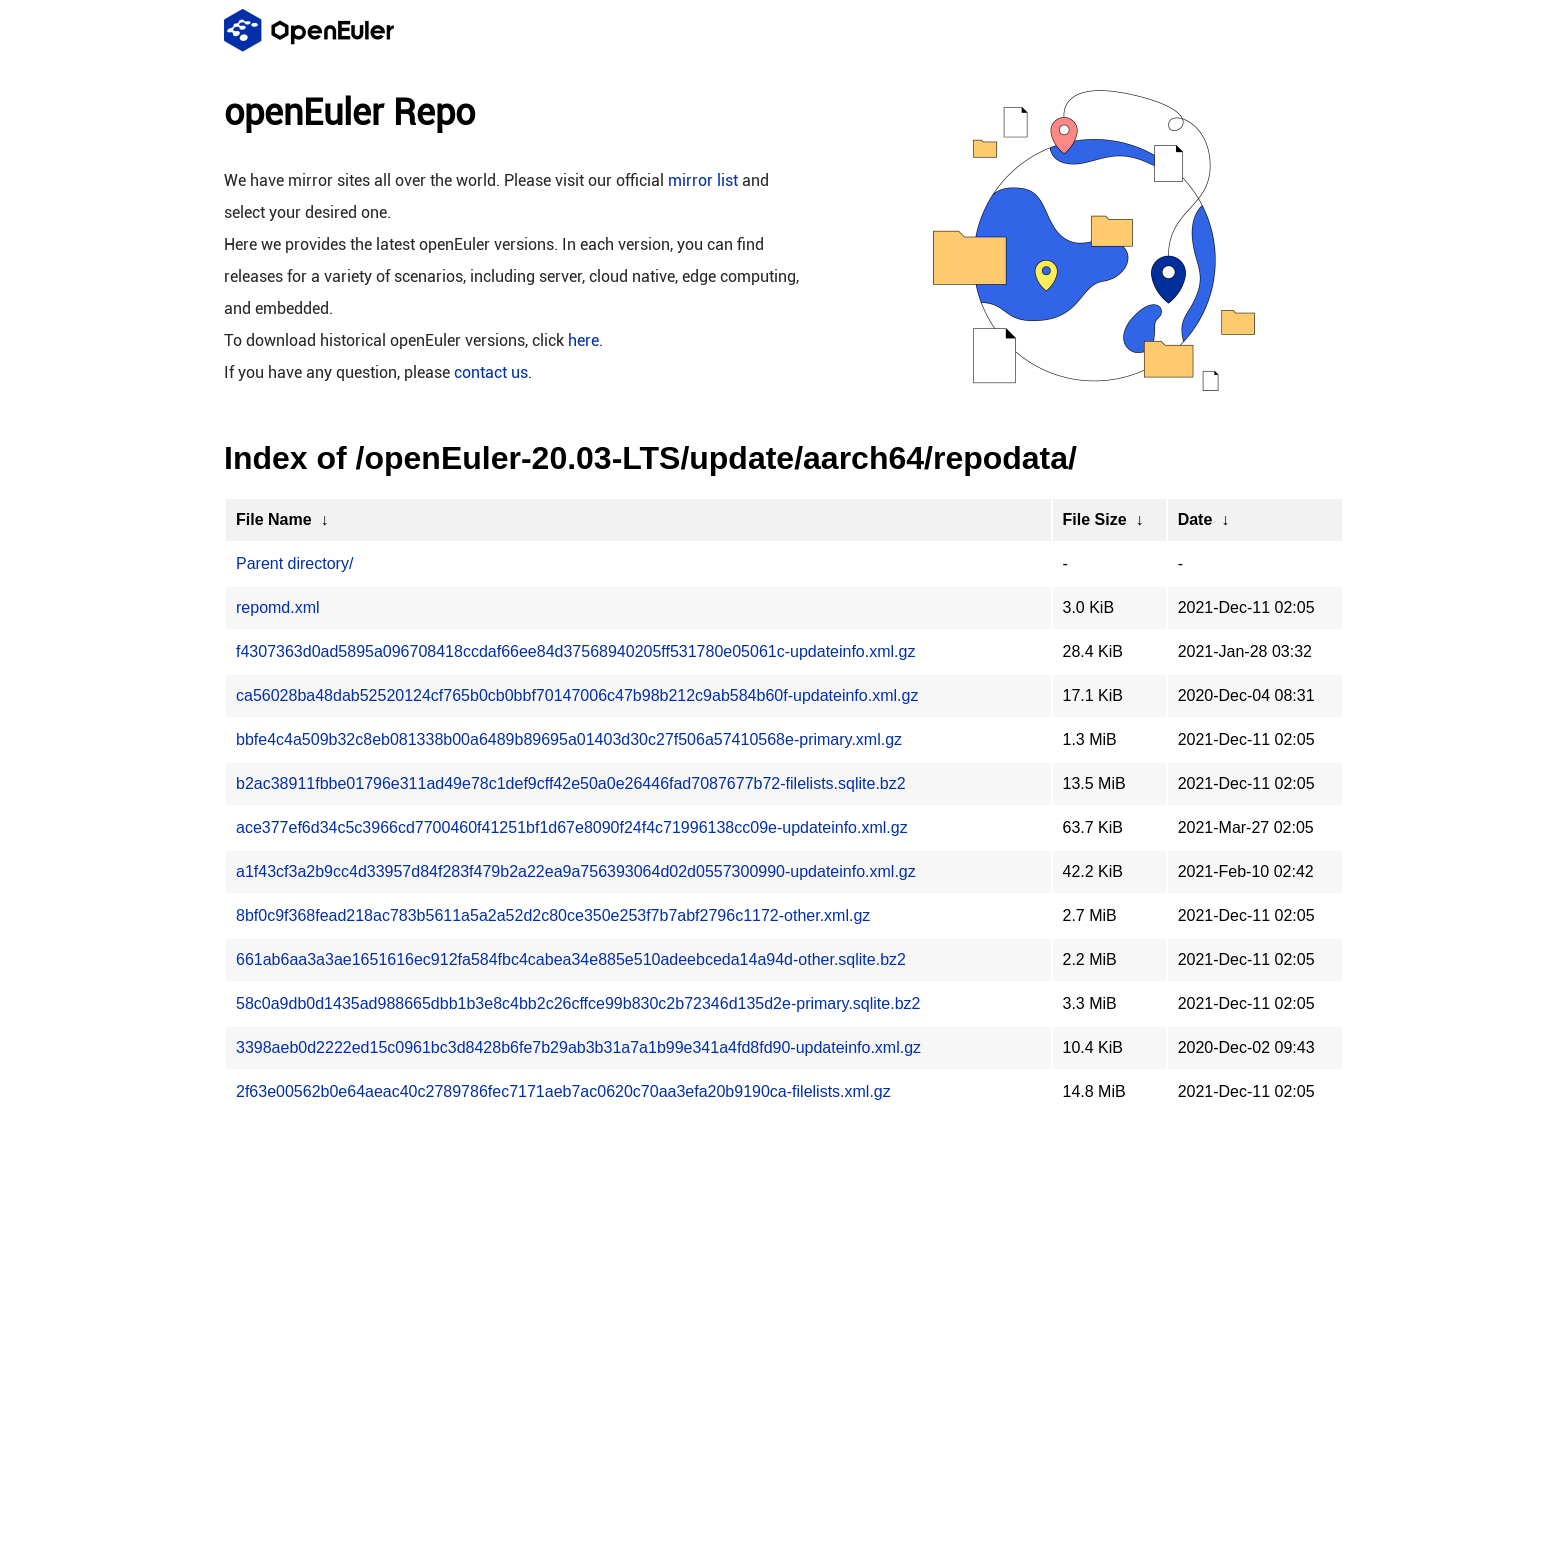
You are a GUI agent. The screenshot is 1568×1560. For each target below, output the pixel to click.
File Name (274, 519)
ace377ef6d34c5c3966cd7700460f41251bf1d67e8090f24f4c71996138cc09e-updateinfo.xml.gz (572, 827)
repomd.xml (278, 607)
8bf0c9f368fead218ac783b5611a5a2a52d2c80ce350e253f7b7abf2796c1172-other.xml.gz (553, 915)
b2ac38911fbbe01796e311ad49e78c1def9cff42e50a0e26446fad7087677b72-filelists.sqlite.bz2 (571, 783)
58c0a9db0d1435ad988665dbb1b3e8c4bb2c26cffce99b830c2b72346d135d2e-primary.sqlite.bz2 (578, 1003)
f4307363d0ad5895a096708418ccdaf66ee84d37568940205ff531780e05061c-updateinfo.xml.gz (575, 651)
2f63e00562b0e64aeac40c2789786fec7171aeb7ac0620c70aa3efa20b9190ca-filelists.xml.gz (563, 1091)
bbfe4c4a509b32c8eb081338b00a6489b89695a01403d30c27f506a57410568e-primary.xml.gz (569, 739)
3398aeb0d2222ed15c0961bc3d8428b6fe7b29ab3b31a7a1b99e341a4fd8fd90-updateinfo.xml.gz (578, 1047)
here (583, 340)
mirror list (703, 180)
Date (1195, 519)
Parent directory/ (294, 563)
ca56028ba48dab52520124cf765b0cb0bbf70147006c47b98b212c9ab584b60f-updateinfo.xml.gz (577, 695)
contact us (491, 372)
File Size (1095, 519)
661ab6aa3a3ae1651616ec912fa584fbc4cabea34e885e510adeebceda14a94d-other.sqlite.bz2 (571, 959)
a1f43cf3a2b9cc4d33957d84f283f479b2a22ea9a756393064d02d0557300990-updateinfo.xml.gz (576, 871)
